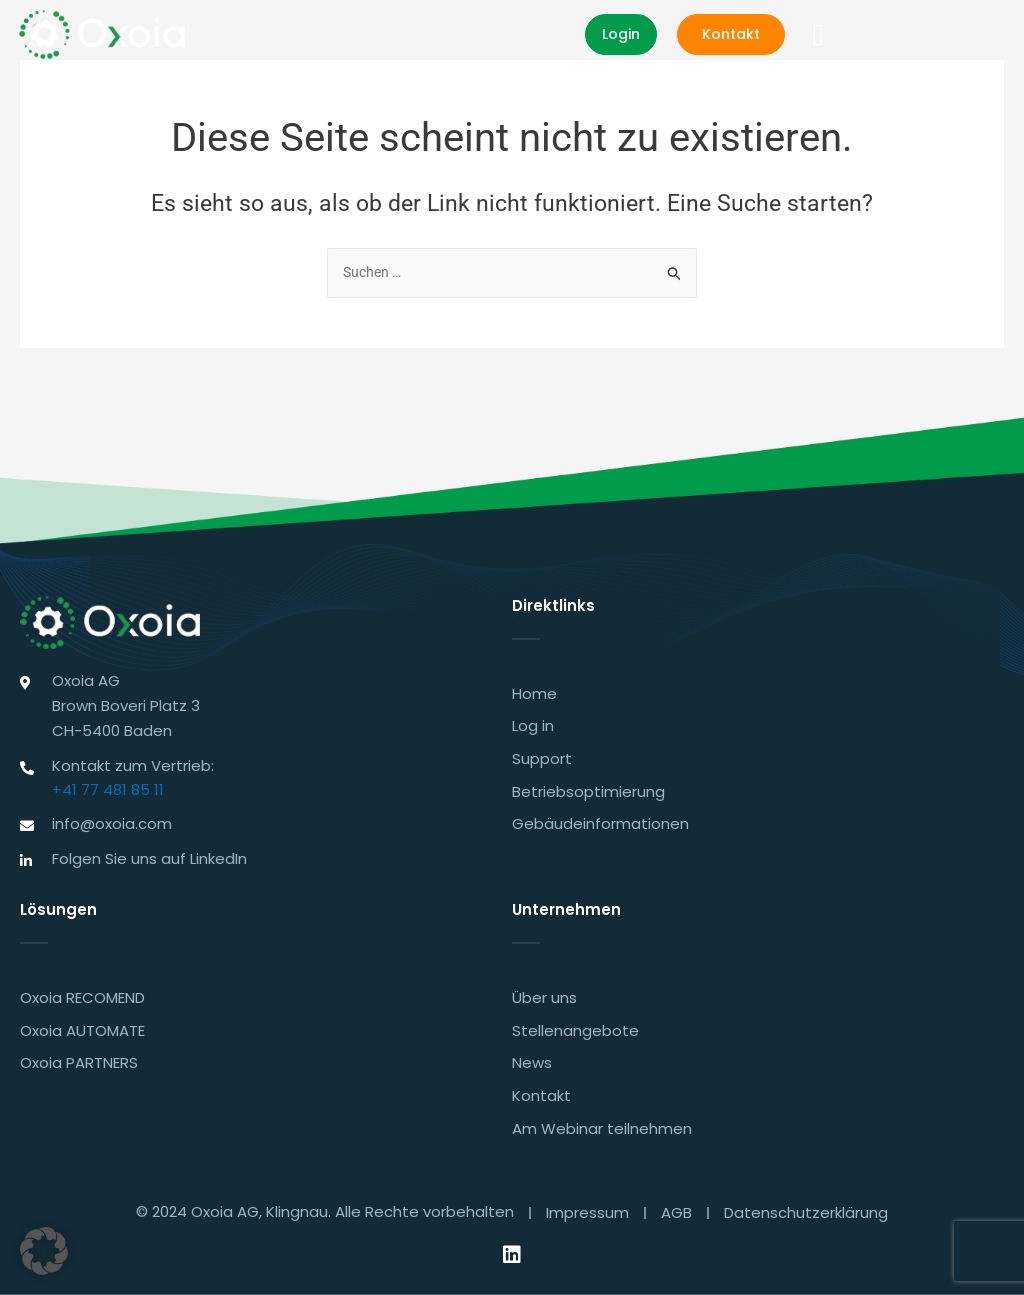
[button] (991, 35)
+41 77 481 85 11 (108, 782)
